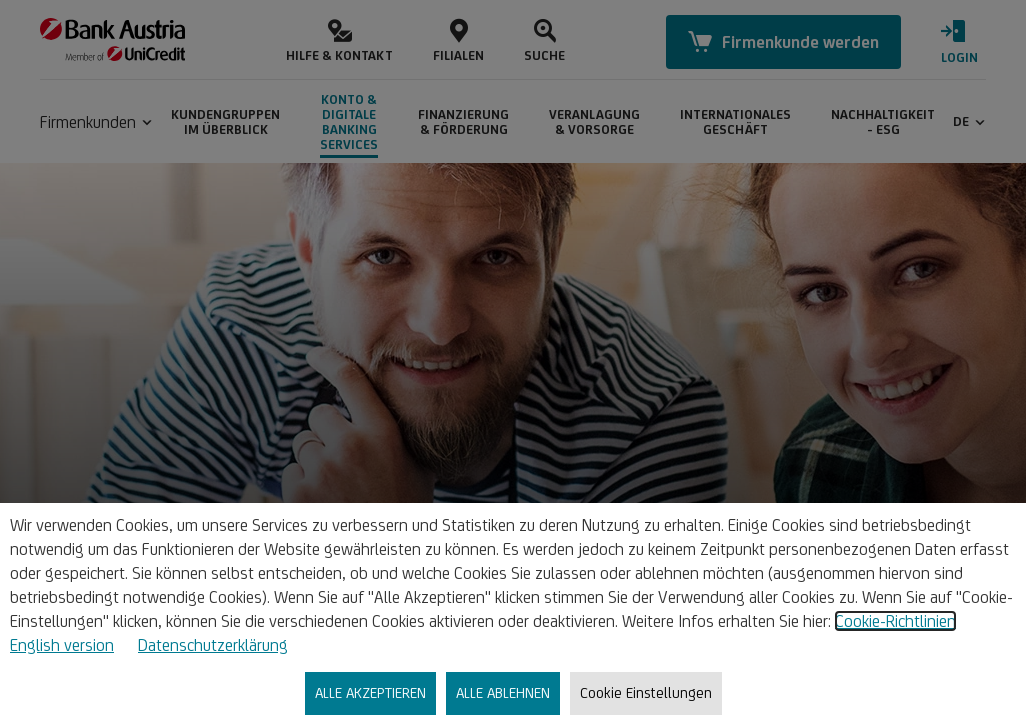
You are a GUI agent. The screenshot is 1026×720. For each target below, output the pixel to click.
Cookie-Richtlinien (895, 621)
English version (62, 645)
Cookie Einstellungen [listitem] (646, 692)
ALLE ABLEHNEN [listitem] (503, 692)
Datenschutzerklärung (213, 645)
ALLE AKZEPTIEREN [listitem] (370, 692)
